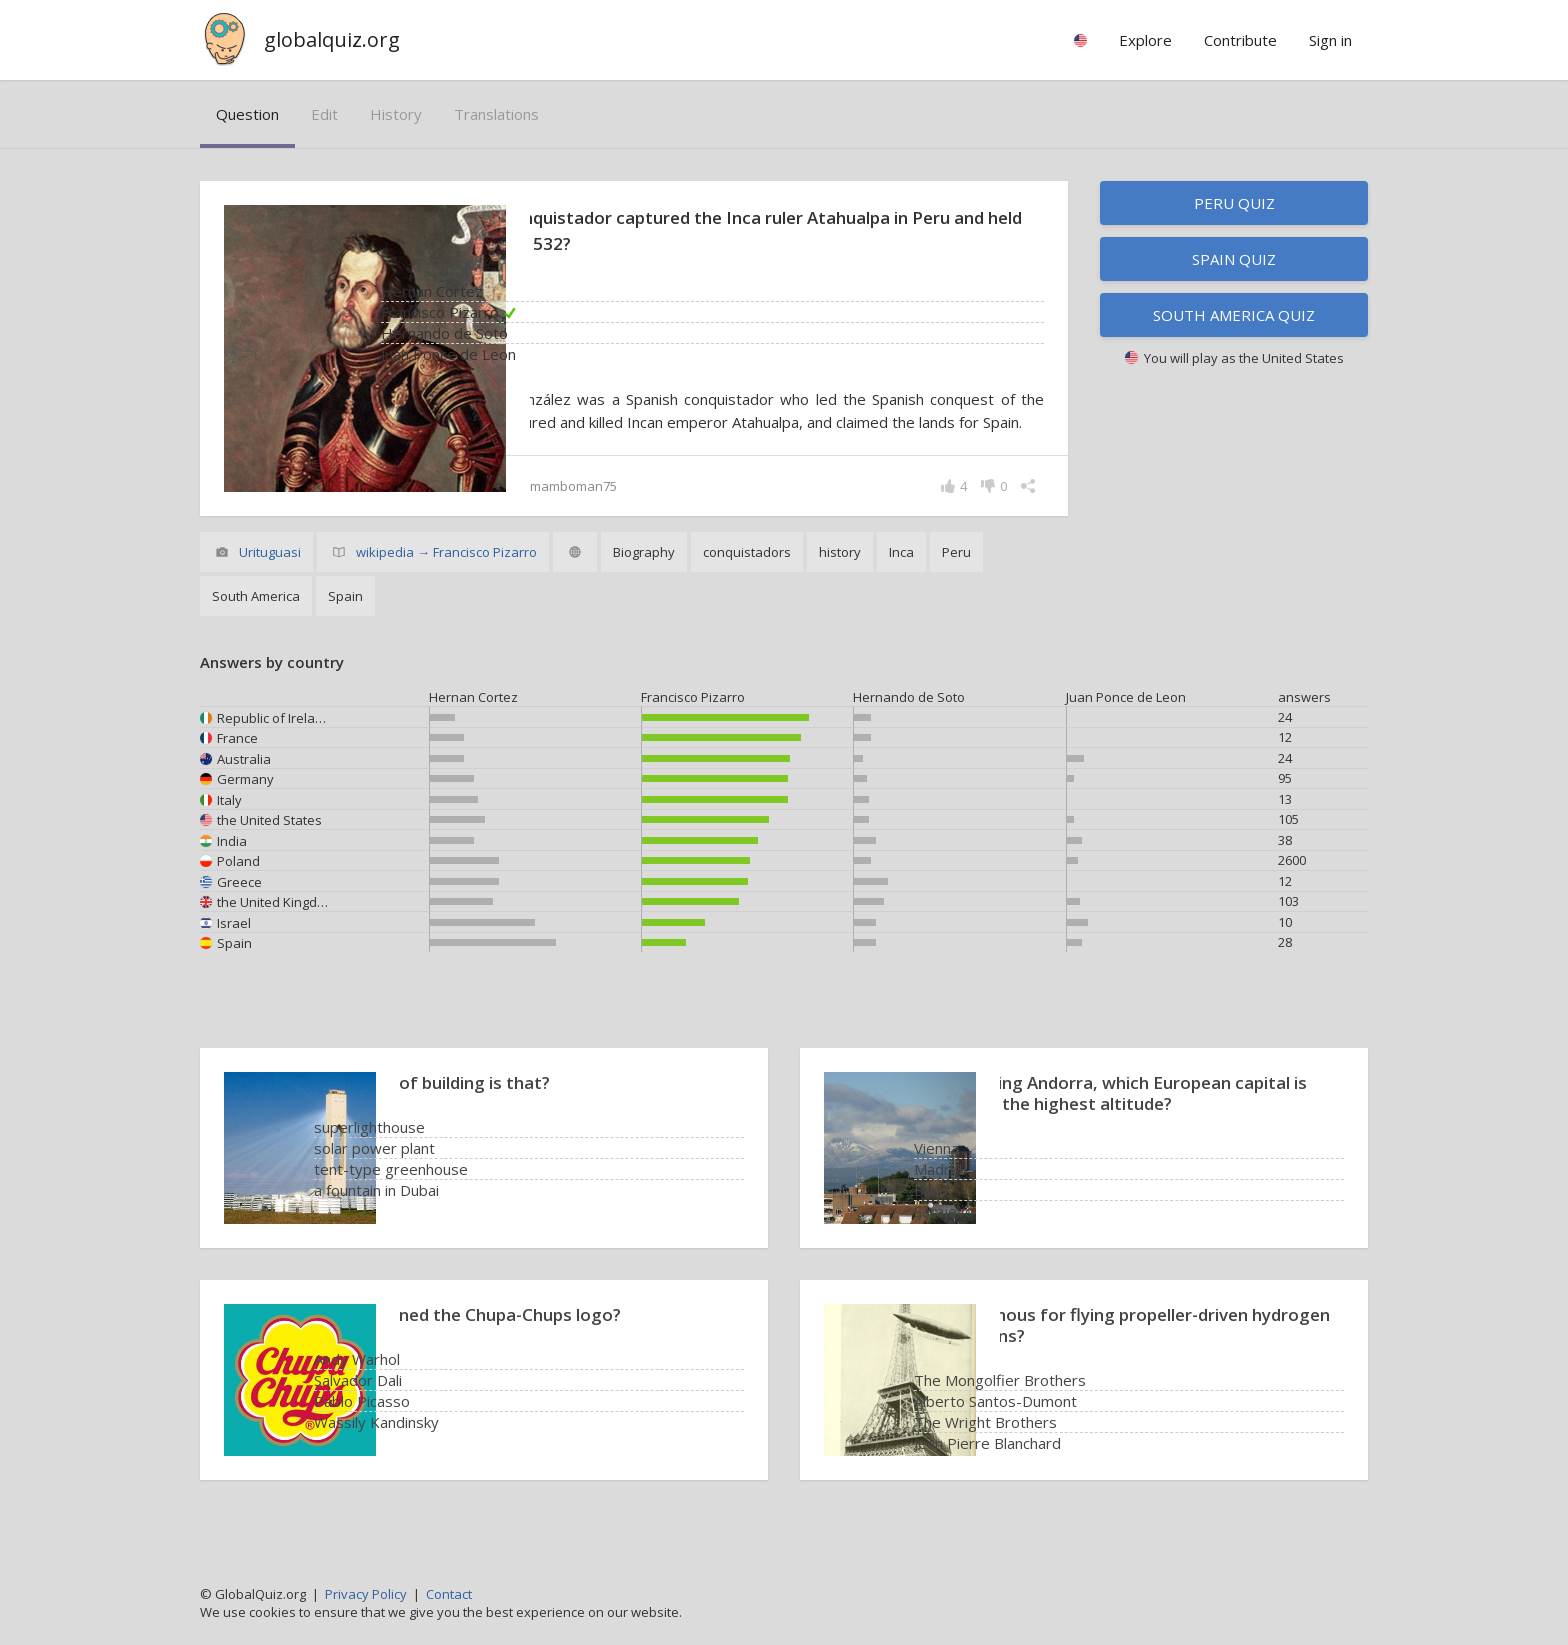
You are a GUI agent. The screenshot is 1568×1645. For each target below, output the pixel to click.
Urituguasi (270, 575)
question (247, 114)
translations (496, 114)
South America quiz (1234, 315)
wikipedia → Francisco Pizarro (446, 575)
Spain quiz (1234, 259)
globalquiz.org (332, 39)
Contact (449, 1594)
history (396, 114)
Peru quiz (1234, 203)
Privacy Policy (366, 1594)
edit (324, 114)
